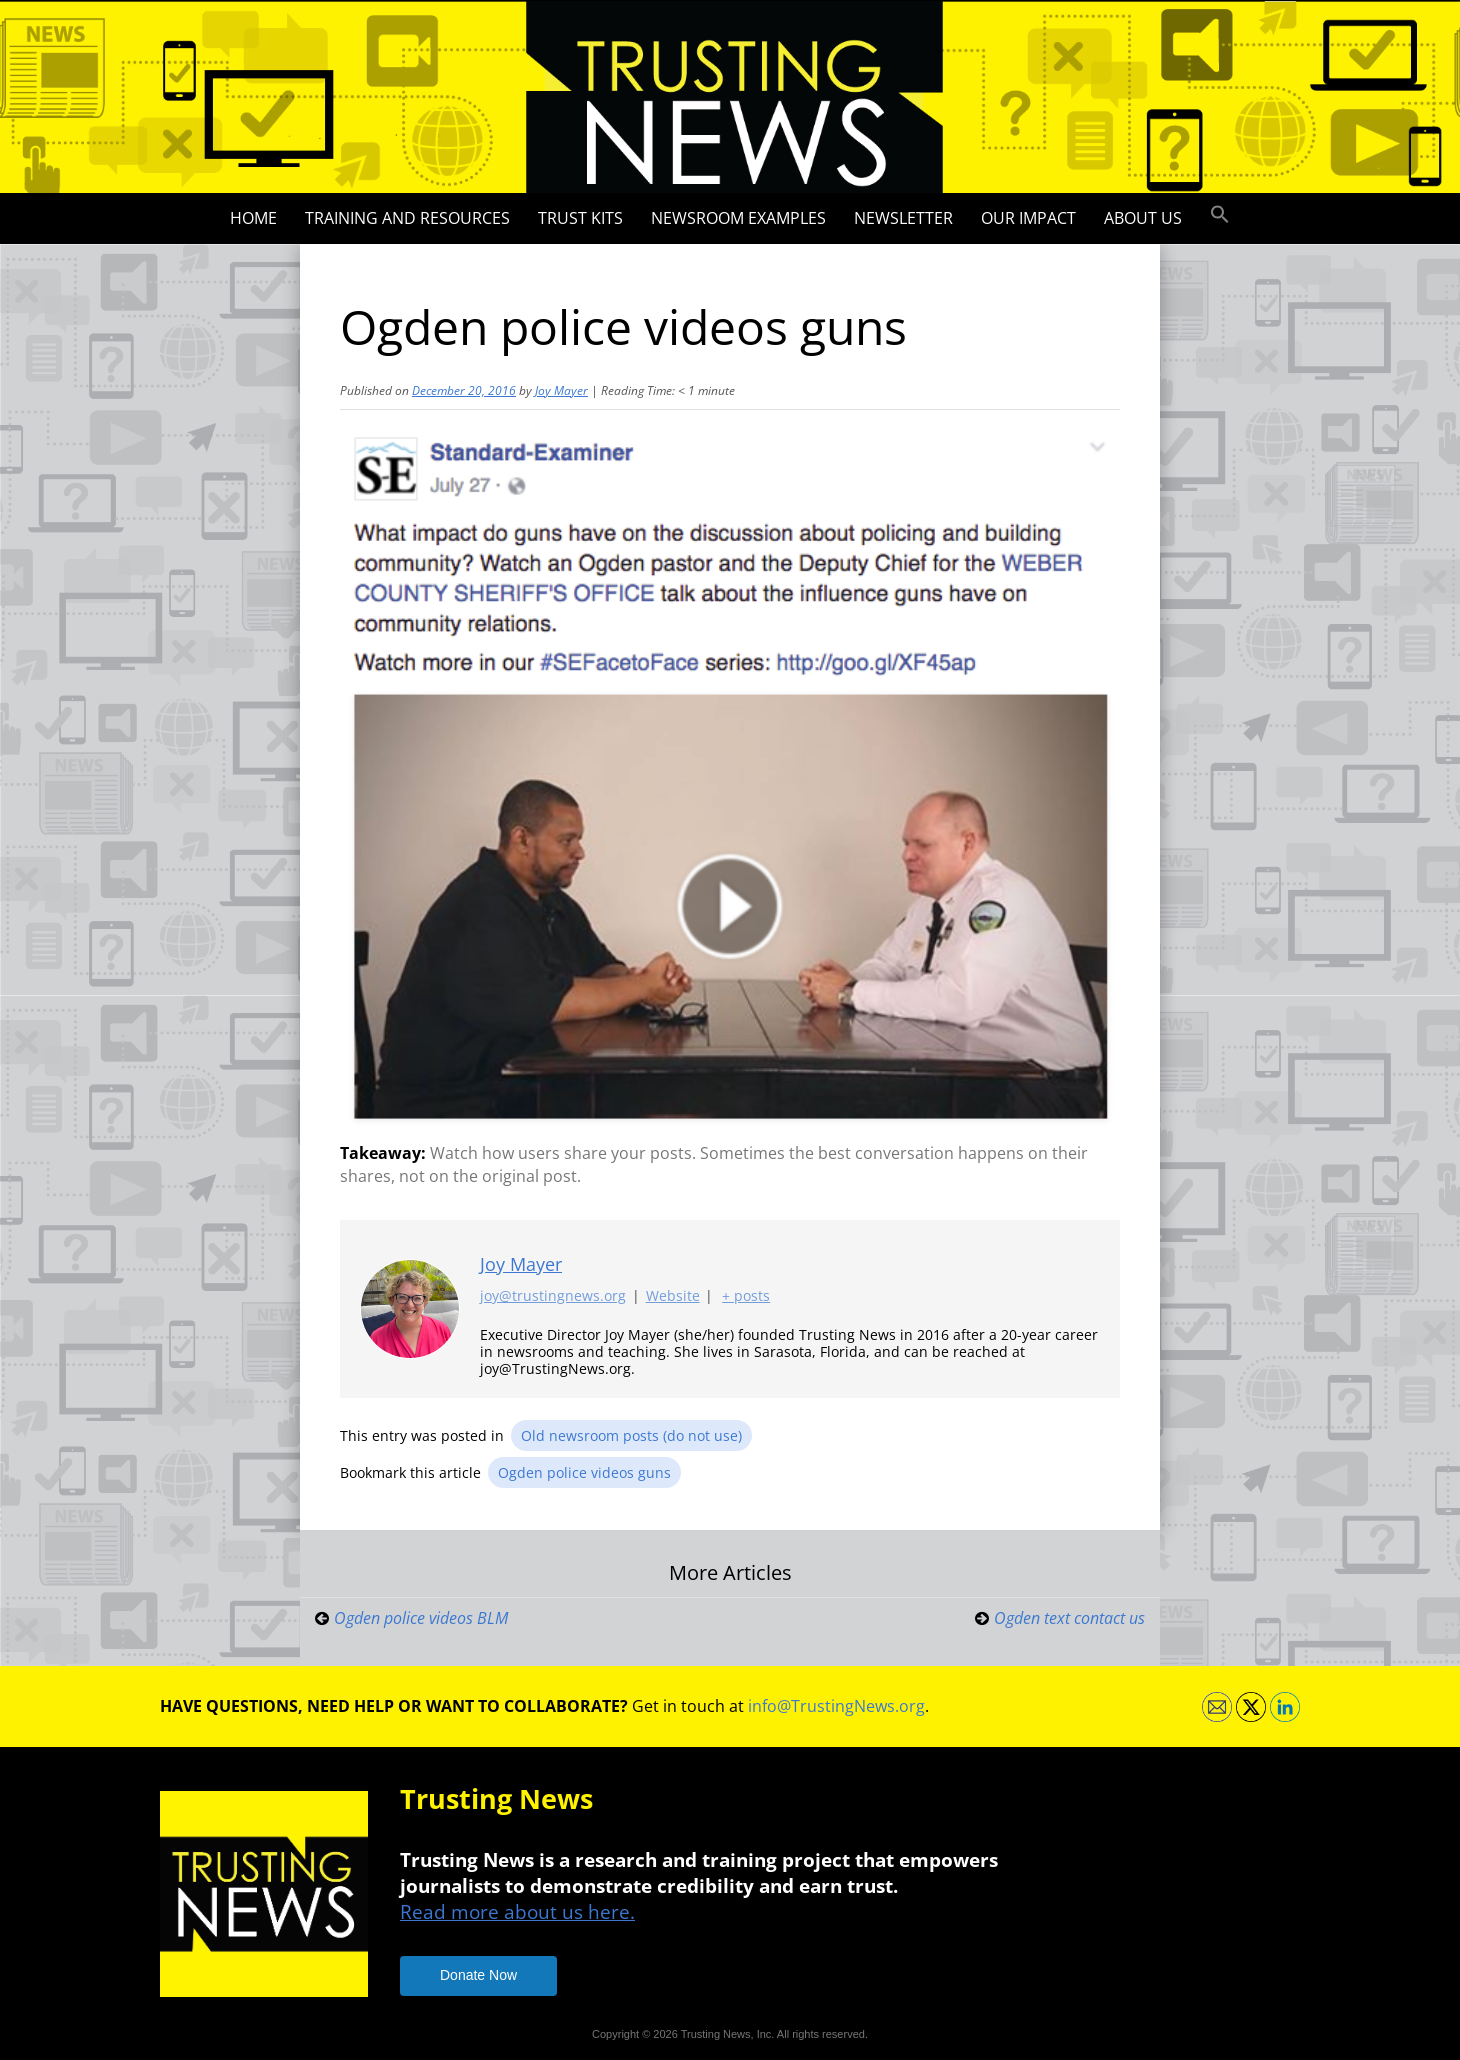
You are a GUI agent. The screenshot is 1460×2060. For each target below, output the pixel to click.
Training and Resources (407, 218)
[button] (1220, 215)
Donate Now (478, 1975)
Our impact (1028, 218)
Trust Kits (580, 218)
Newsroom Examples (738, 218)
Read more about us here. (517, 1911)
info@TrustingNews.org (836, 1706)
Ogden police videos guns (584, 1472)
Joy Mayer (561, 390)
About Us (1143, 218)
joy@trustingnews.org (553, 1296)
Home (253, 218)
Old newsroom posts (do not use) (631, 1435)
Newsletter (903, 218)
